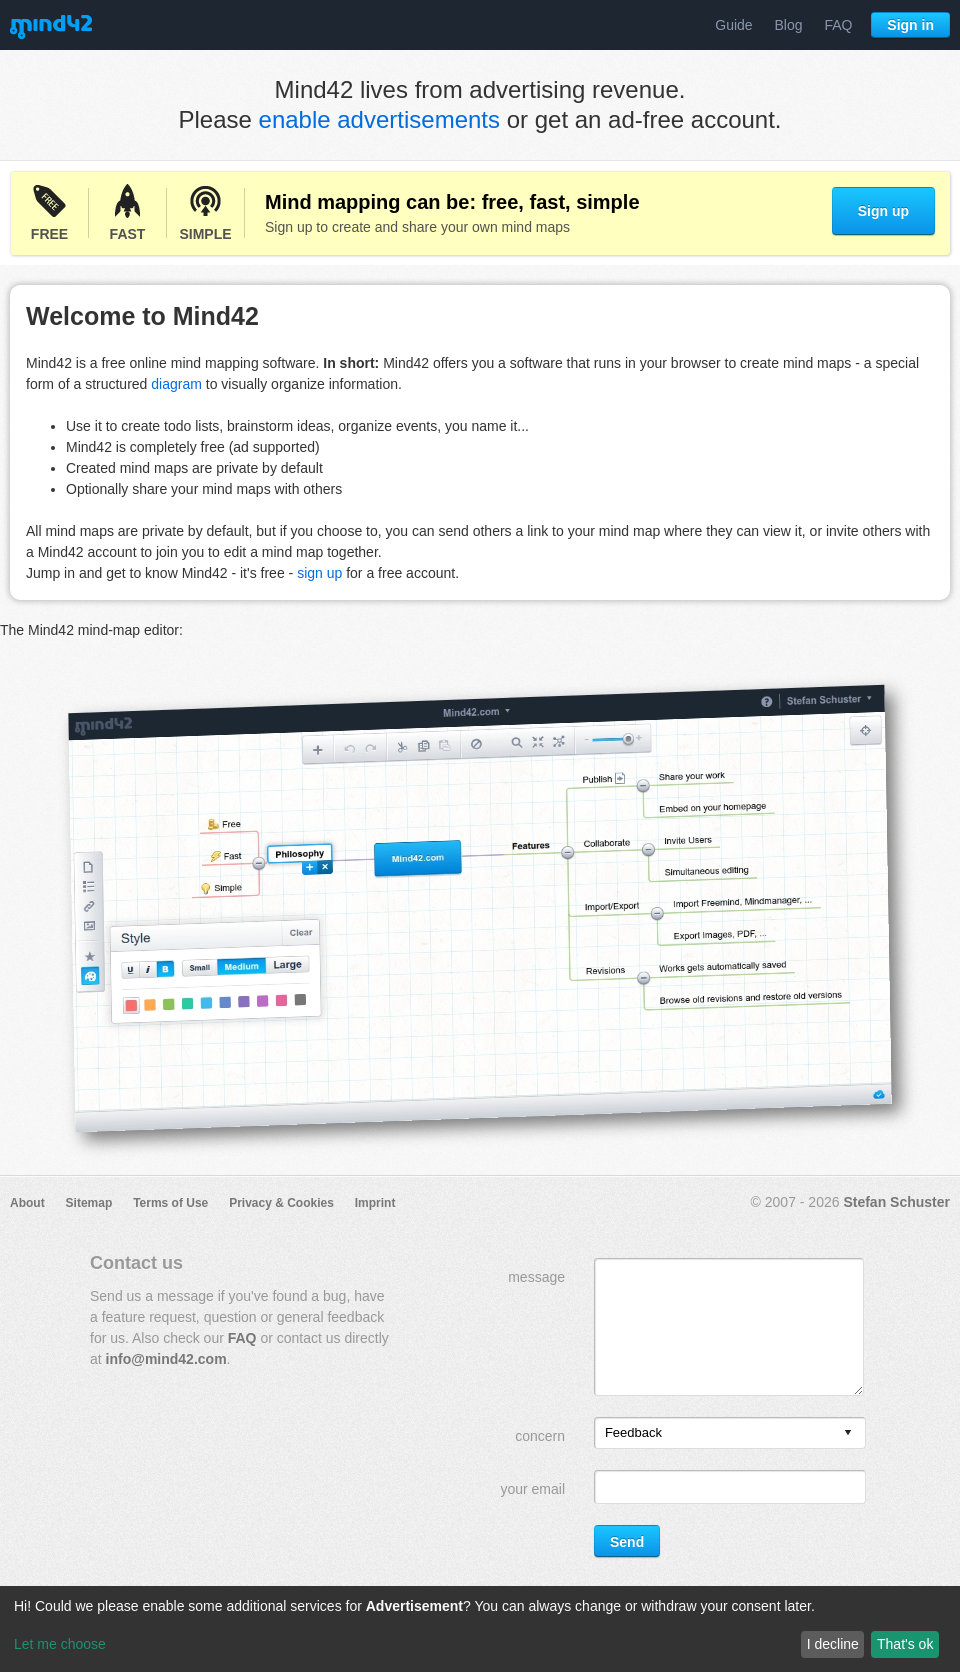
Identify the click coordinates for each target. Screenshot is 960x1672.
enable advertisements (379, 119)
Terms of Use (170, 1203)
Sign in (910, 25)
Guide (733, 25)
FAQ (838, 25)
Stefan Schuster (896, 1202)
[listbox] (730, 1433)
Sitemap (89, 1203)
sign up (319, 573)
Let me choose (60, 1644)
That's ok (905, 1644)
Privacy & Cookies (281, 1203)
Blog (789, 25)
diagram (176, 384)
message (536, 1277)
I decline (833, 1644)
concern (540, 1436)
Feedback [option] (633, 1432)
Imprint (375, 1203)
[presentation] (848, 1433)
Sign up (883, 211)
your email (532, 1489)
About (27, 1203)
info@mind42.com (166, 1359)
